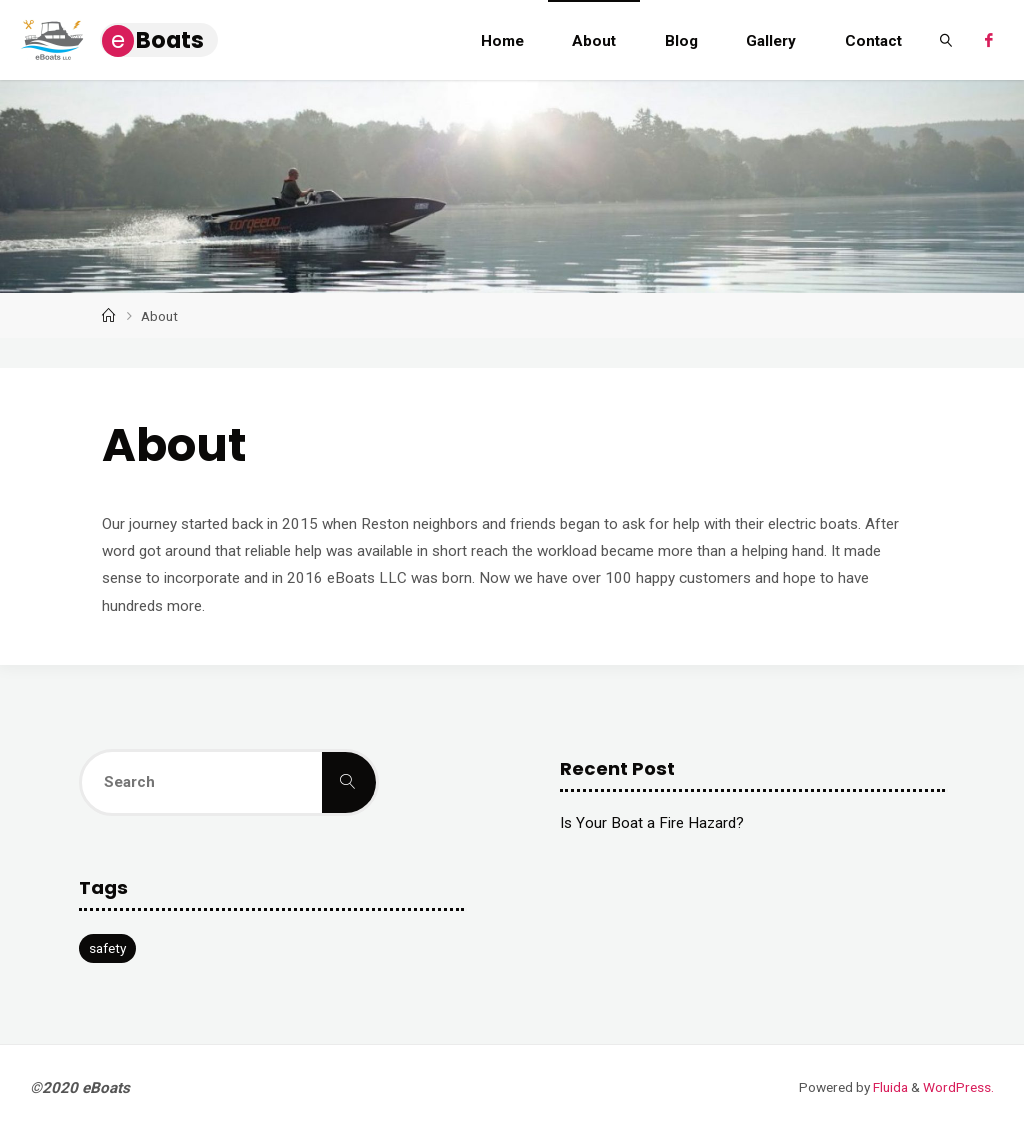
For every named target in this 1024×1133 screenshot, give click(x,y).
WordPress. (958, 1088)
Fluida (889, 1088)
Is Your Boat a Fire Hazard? (652, 824)
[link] (946, 40)
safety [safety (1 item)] (107, 949)
